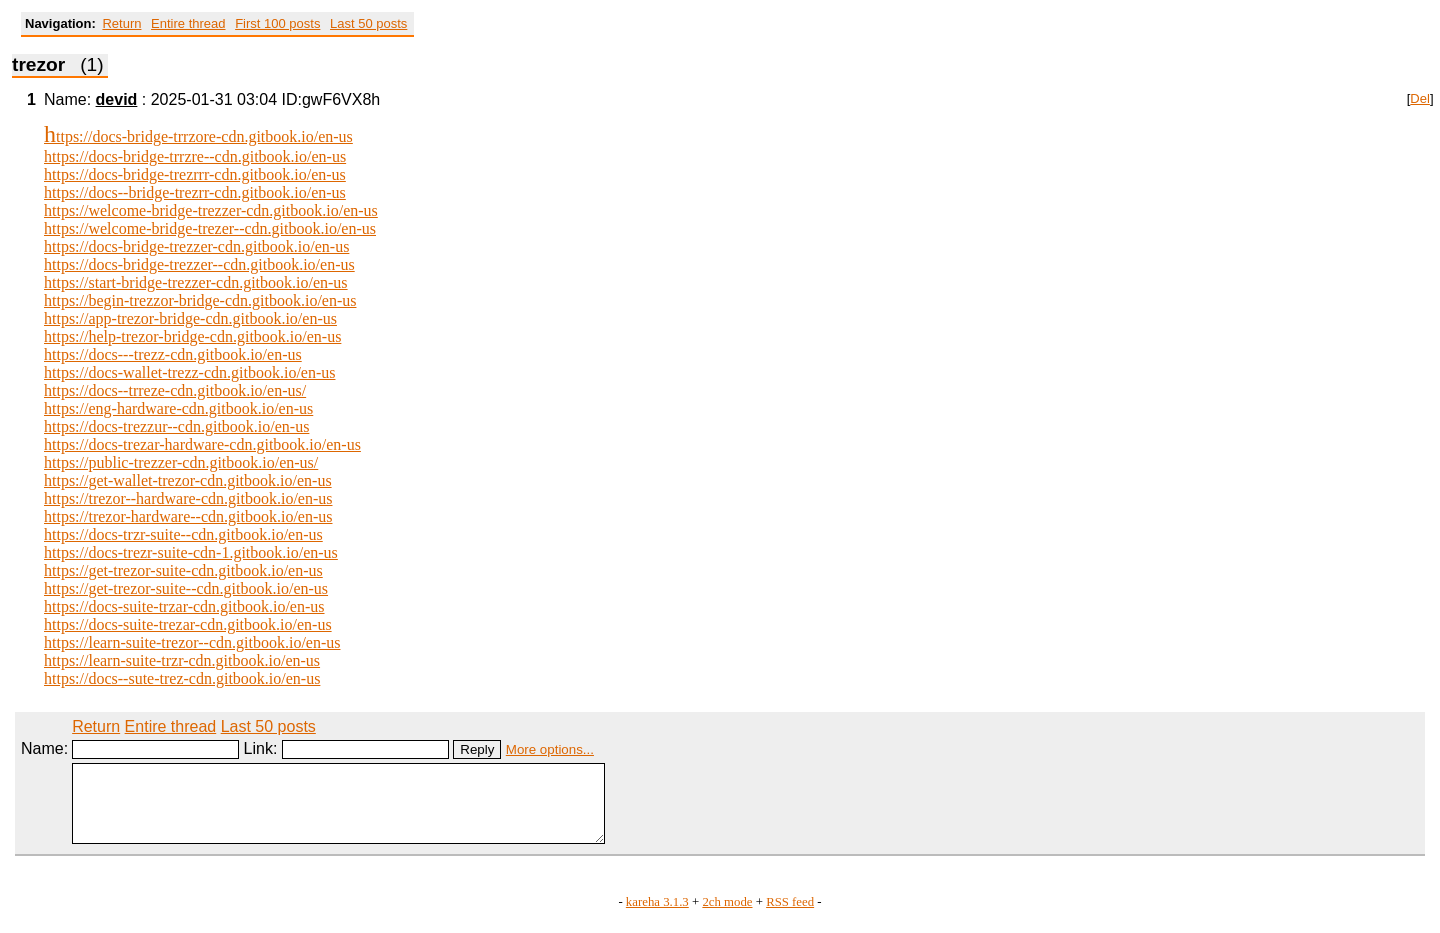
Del (1420, 98)
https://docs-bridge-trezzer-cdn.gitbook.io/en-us (196, 246)
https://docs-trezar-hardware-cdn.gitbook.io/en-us (202, 444)
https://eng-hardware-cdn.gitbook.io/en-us (178, 408)
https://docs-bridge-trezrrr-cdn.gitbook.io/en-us (195, 174)
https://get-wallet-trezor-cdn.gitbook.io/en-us (188, 480)
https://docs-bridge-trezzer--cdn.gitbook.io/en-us (199, 264)
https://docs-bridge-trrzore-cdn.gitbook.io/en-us (198, 136)
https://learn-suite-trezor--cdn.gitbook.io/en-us (192, 642)
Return (121, 23)
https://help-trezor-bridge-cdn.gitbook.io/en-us (192, 336)
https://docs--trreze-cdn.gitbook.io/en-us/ (175, 390)
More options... (550, 749)
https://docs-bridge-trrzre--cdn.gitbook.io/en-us (195, 156)
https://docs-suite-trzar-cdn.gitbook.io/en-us (184, 606)
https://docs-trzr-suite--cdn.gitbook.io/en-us (183, 534)
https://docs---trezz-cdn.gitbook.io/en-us (173, 354)
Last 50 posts (368, 23)
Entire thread (188, 23)
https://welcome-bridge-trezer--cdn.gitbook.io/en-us (210, 228)
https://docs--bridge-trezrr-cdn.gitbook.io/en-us (195, 192)
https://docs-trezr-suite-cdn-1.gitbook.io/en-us (191, 552)
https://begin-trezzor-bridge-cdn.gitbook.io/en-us (200, 300)
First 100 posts (277, 23)
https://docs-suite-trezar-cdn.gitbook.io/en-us (188, 624)
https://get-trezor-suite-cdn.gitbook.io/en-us (183, 570)
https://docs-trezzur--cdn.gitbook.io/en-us (176, 426)
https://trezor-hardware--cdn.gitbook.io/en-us (188, 516)
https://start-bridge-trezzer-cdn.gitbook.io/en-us (196, 282)
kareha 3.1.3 (657, 917)
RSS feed (790, 917)
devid (117, 99)
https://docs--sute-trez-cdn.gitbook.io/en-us (182, 678)
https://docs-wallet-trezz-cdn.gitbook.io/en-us (189, 372)
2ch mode (727, 917)
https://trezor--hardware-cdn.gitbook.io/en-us (188, 498)
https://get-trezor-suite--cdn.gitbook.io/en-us (186, 588)
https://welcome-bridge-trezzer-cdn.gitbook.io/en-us (211, 210)
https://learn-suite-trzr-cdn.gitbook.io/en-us (182, 660)
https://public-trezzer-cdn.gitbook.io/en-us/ (181, 462)
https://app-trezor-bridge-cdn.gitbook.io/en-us (190, 318)
